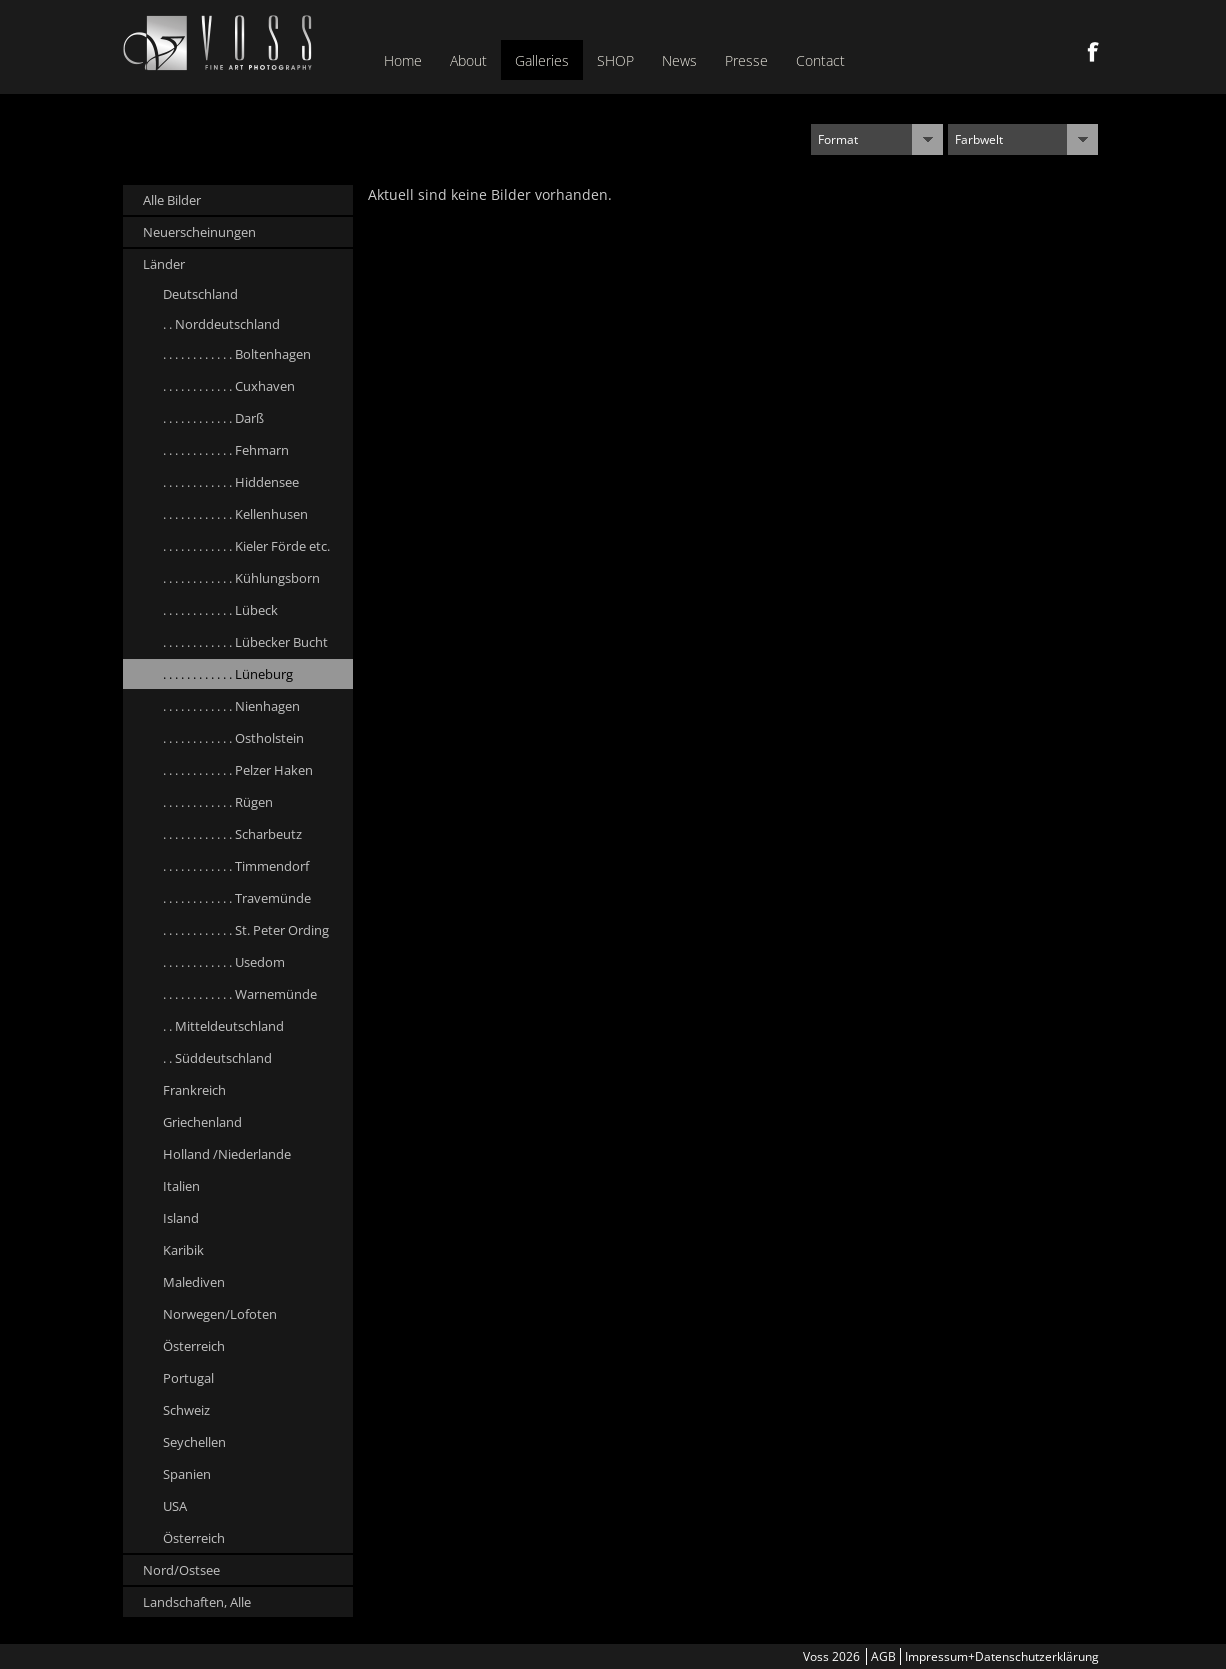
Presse (746, 60)
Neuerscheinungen (199, 232)
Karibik (183, 1250)
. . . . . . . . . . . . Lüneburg (228, 674)
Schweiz (186, 1410)
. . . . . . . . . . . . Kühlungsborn (241, 578)
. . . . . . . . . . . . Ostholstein (233, 738)
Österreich (194, 1346)
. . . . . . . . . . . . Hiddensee (231, 482)
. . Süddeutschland (217, 1058)
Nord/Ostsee (181, 1570)
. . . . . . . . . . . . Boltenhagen (237, 354)
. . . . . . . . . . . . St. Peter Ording (246, 930)
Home (403, 60)
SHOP (615, 60)
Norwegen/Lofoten (220, 1314)
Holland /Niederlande (227, 1154)
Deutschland (200, 294)
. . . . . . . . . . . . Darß (213, 418)
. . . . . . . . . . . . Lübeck (220, 610)
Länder (164, 264)
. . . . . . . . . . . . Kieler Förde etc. (246, 546)
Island (181, 1218)
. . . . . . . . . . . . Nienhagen (231, 706)
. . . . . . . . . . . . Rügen (218, 802)
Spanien (187, 1474)
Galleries (542, 60)
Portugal (188, 1378)
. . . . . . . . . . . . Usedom (224, 962)
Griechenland (202, 1122)
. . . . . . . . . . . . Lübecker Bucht (245, 642)
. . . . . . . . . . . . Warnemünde (240, 994)
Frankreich (194, 1090)
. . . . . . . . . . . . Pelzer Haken (238, 770)
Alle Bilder (172, 200)
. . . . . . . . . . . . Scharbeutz (232, 834)
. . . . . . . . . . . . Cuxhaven (229, 386)
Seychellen (194, 1442)
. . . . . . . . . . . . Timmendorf (236, 866)
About (468, 60)
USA (175, 1506)
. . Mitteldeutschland (223, 1026)
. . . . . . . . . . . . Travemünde (237, 898)
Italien (181, 1186)
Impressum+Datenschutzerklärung (1002, 1656)
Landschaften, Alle (197, 1602)
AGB (883, 1656)
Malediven (194, 1282)
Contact (820, 60)
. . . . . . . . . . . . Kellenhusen (235, 514)
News (679, 60)
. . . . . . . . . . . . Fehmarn (226, 450)
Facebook (1093, 52)
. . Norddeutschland (221, 324)
